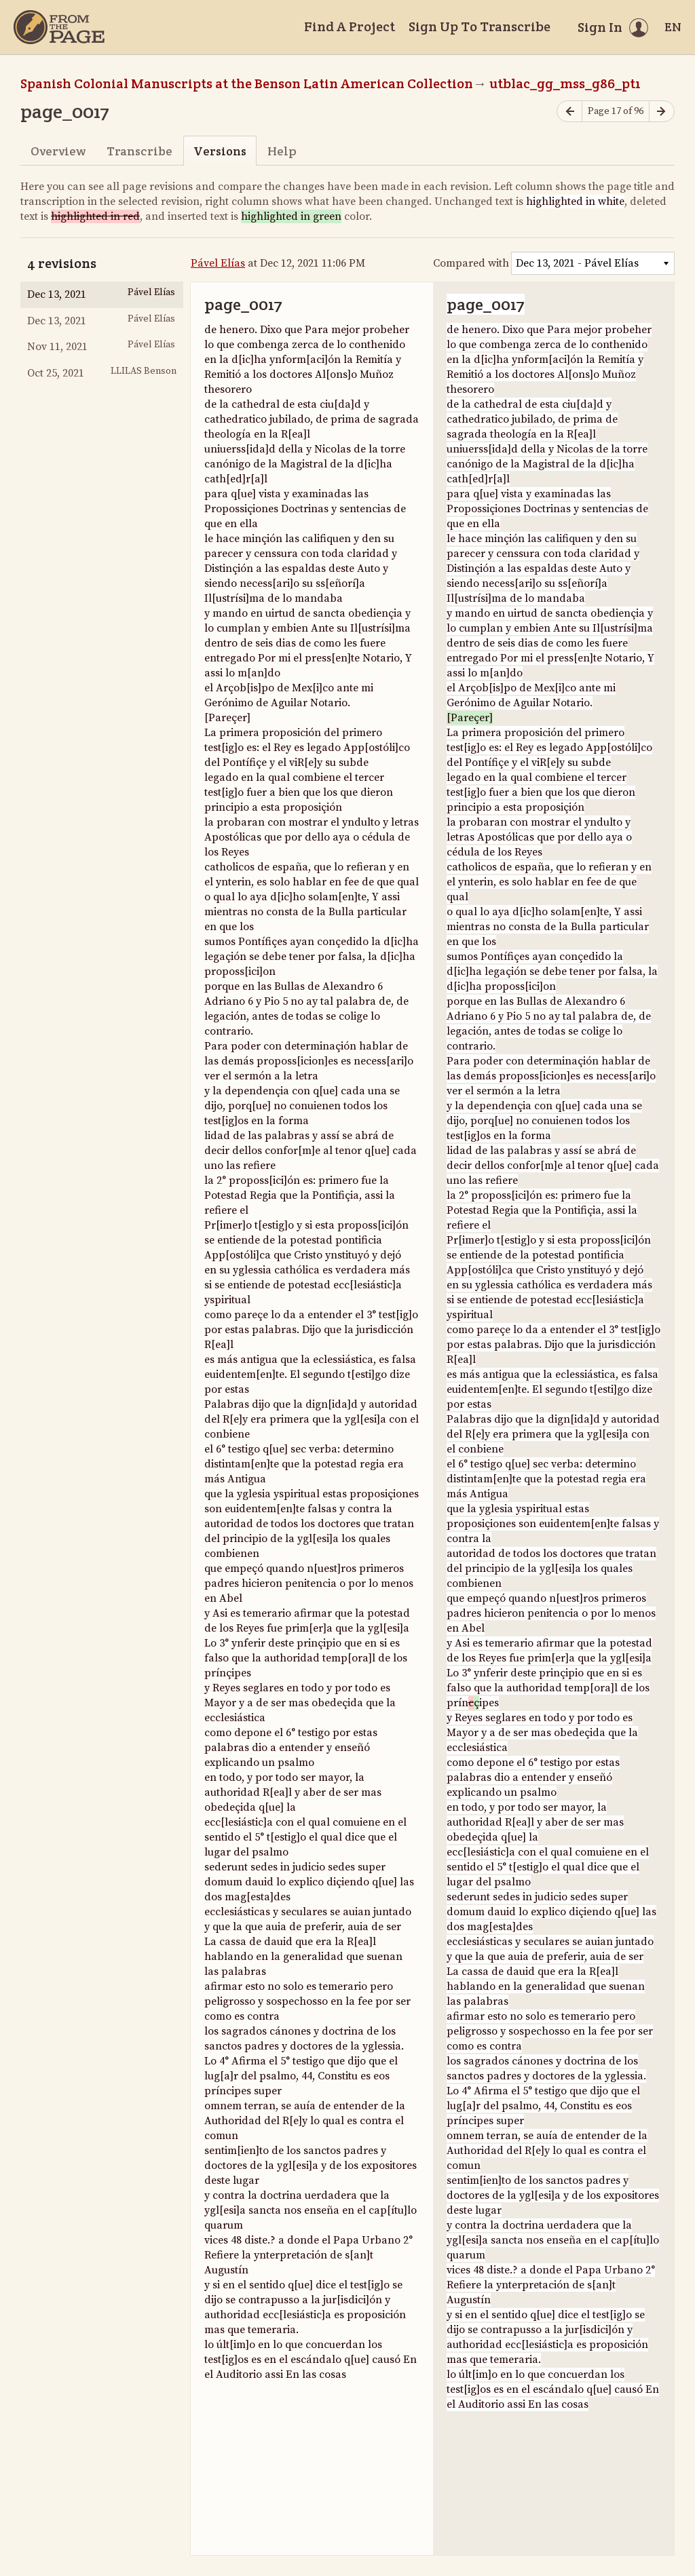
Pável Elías (218, 263)
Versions (219, 151)
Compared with (471, 263)
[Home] (59, 27)
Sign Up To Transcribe (479, 26)
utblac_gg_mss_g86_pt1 (565, 83)
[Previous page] (569, 111)
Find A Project (349, 26)
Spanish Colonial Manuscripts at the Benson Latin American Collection (246, 83)
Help (282, 151)
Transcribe (139, 151)
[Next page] (662, 111)
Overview (58, 151)
